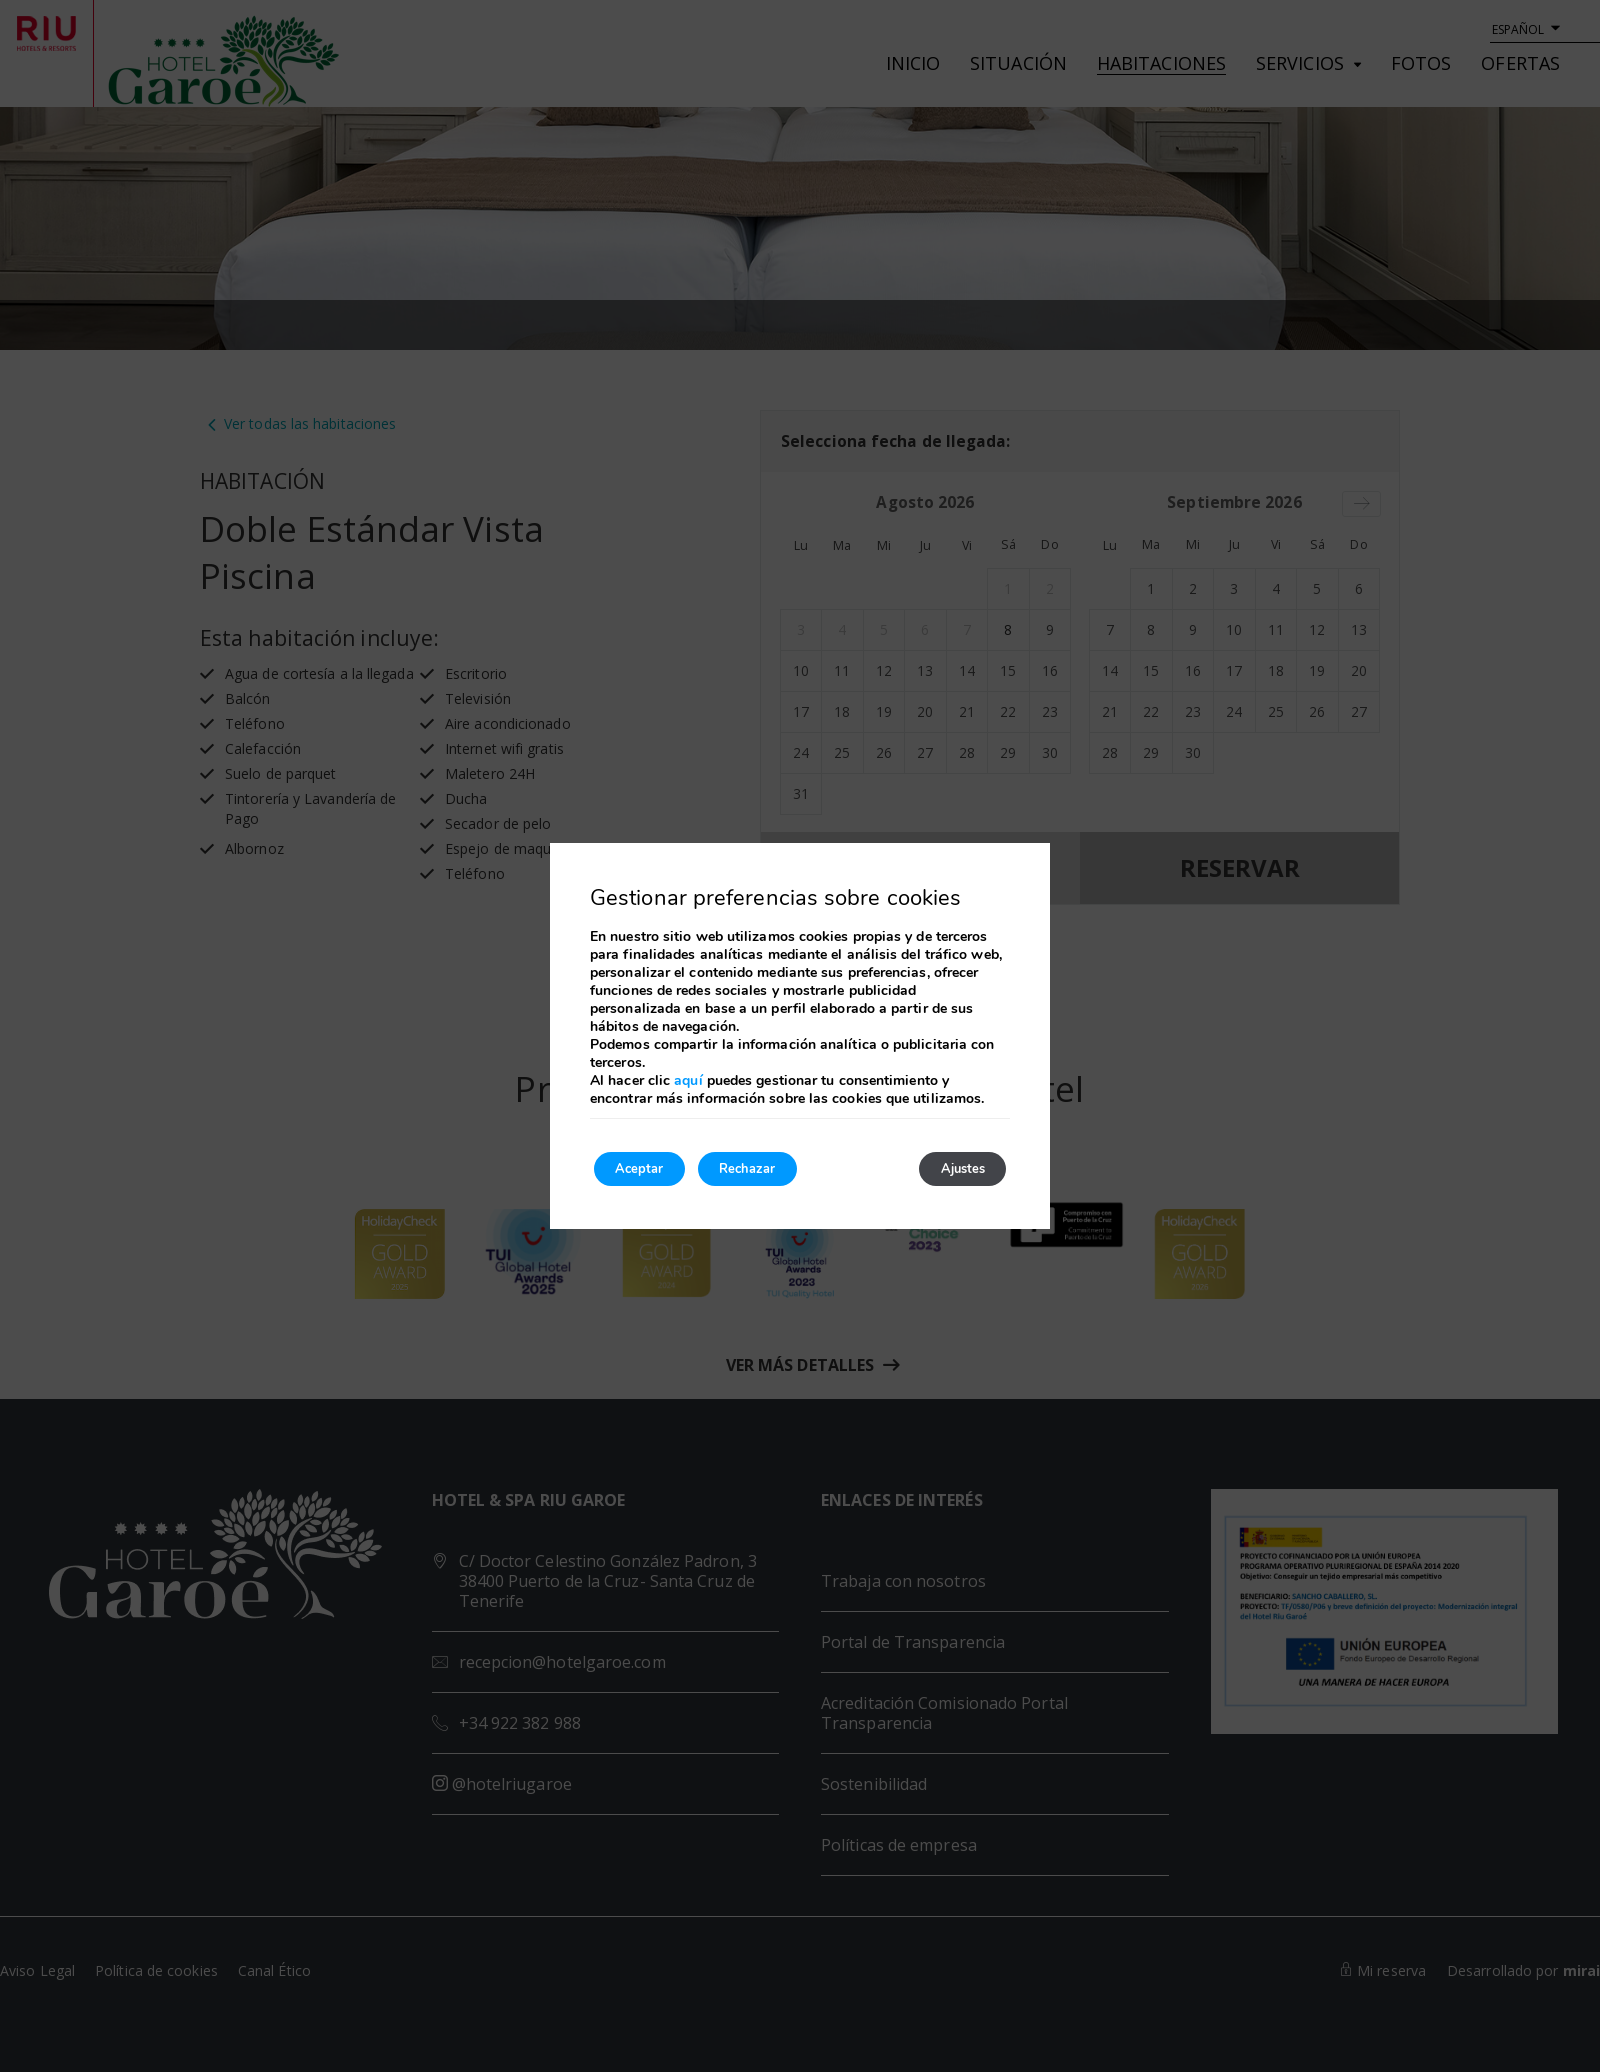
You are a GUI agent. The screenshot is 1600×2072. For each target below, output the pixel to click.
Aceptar (649, 1168)
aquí (688, 1077)
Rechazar (777, 1168)
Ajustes (952, 1168)
